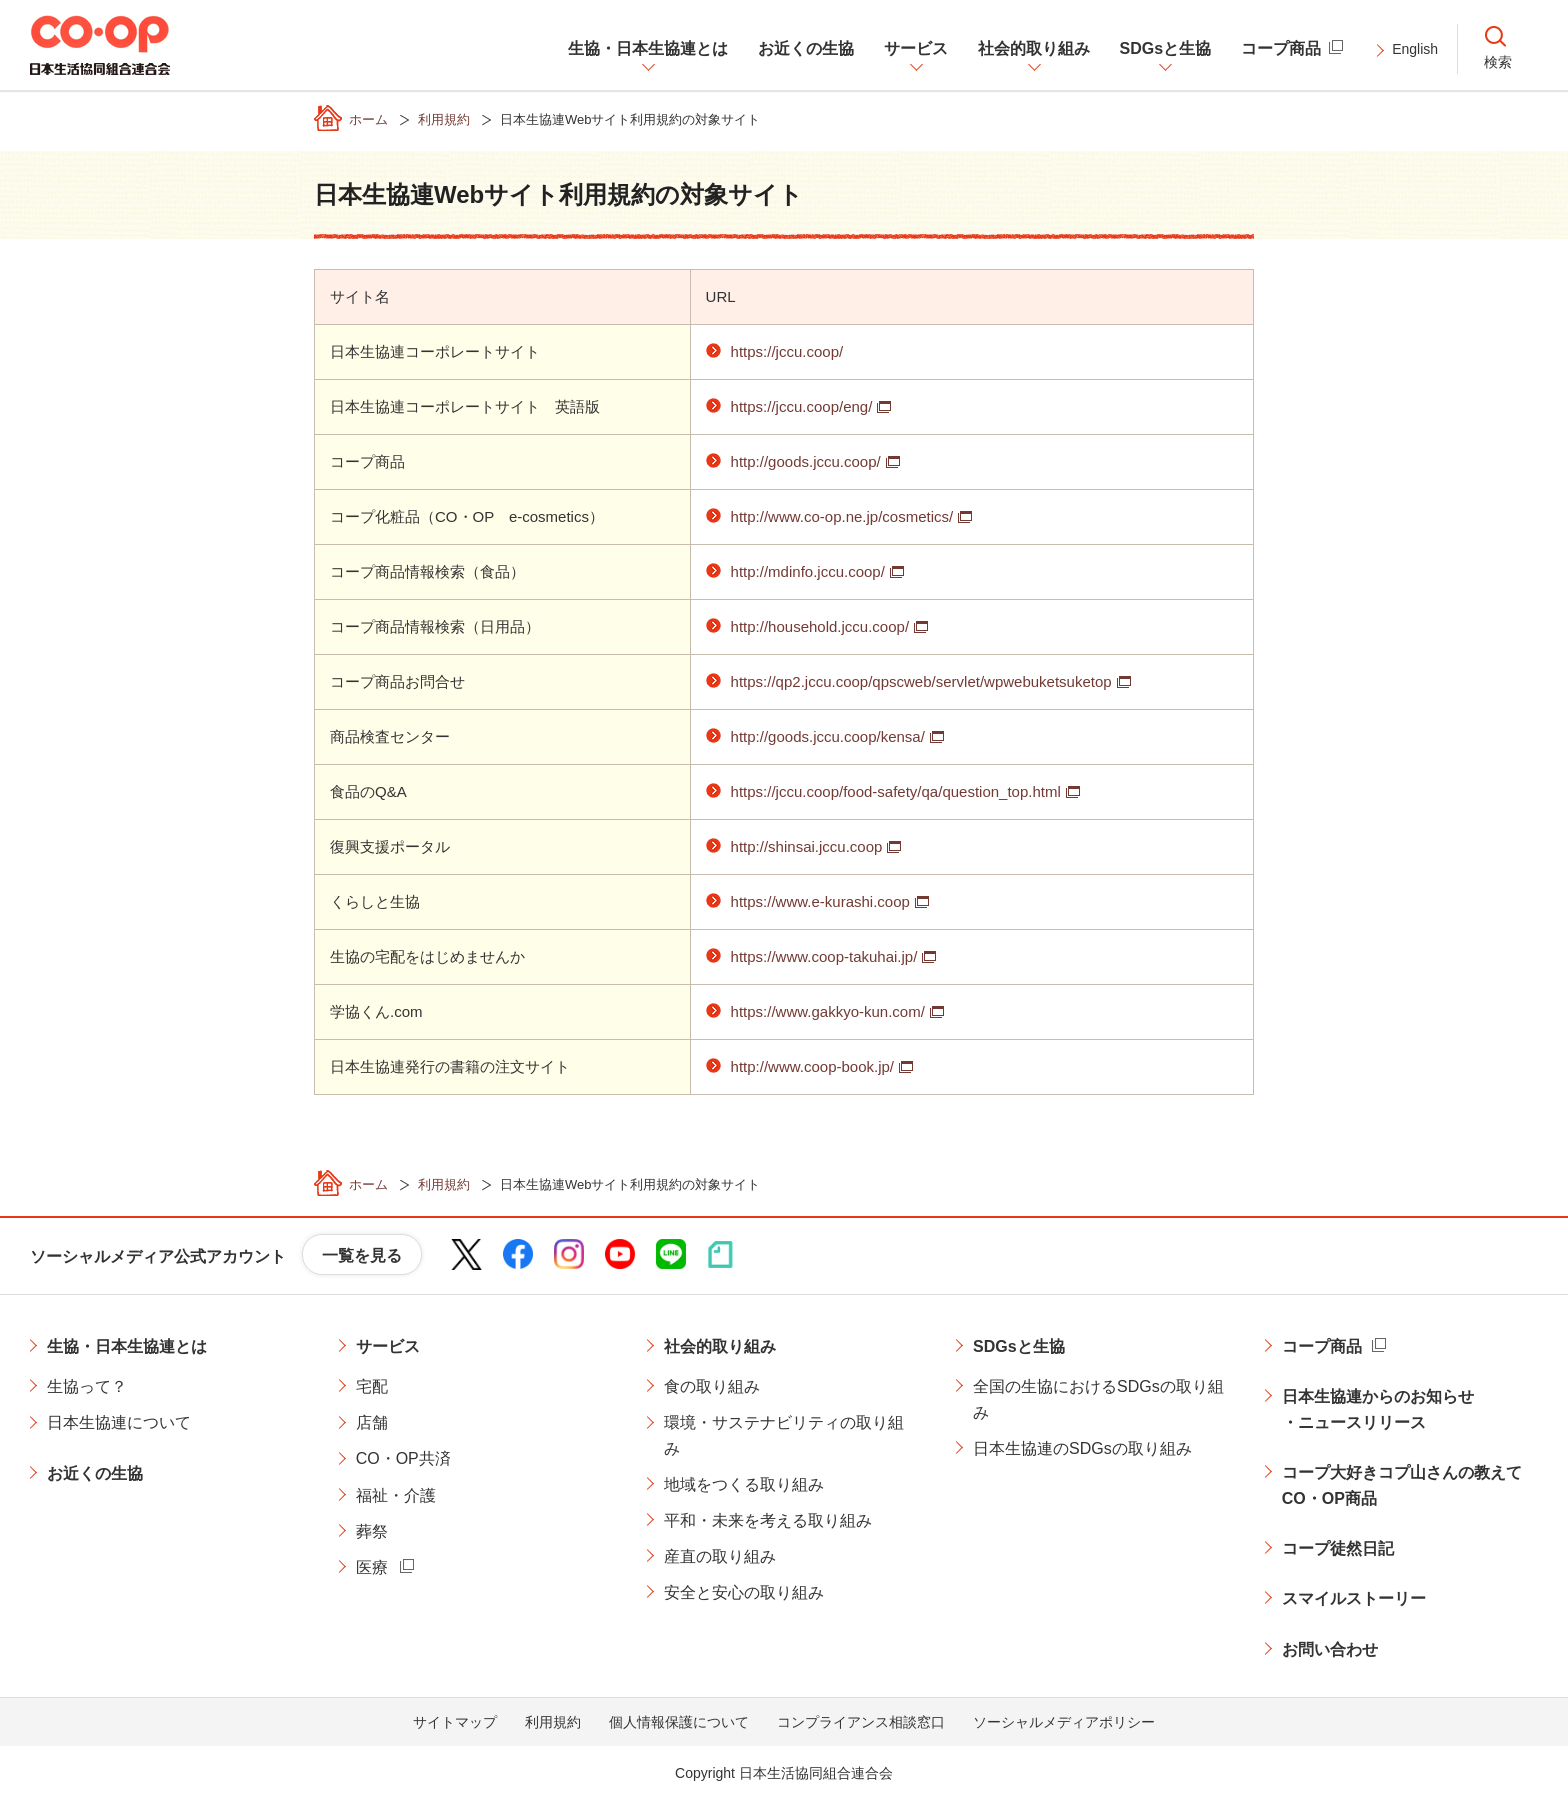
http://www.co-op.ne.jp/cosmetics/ (842, 516)
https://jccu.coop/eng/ (802, 406)
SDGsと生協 (1019, 1346)
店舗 (372, 1422)
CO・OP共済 (403, 1458)
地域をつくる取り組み (744, 1484)
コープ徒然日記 (1338, 1548)
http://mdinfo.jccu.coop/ (808, 571)
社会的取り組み (720, 1346)
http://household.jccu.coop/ (820, 626)
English (1415, 49)
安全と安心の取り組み (744, 1592)
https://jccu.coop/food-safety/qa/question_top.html (896, 791)
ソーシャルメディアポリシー (1064, 1722)
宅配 (372, 1386)
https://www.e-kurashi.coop (820, 901)
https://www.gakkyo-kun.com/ (828, 1011)
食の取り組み (712, 1386)
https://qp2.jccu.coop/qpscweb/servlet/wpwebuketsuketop (921, 681)
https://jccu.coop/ (787, 351)
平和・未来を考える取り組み (768, 1520)
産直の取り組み (720, 1556)
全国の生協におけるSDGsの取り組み (1098, 1399)
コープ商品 (1322, 1346)
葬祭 (372, 1531)
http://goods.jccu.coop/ (806, 461)
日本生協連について (119, 1422)
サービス (388, 1346)
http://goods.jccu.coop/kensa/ (828, 736)
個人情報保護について (679, 1722)
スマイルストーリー (1354, 1598)
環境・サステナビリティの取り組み (784, 1435)
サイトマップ (455, 1722)
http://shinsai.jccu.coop (807, 846)
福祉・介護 (396, 1495)
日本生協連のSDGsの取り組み (1082, 1448)
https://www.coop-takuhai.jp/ (824, 956)
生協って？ (87, 1386)
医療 (372, 1567)
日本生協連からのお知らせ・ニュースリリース (1378, 1409)
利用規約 (553, 1722)
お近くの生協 (95, 1473)
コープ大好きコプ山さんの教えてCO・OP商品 (1402, 1485)
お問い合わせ (1330, 1649)
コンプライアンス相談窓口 (861, 1722)
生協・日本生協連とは (127, 1346)
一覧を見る (362, 1255)
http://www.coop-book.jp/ (812, 1066)
